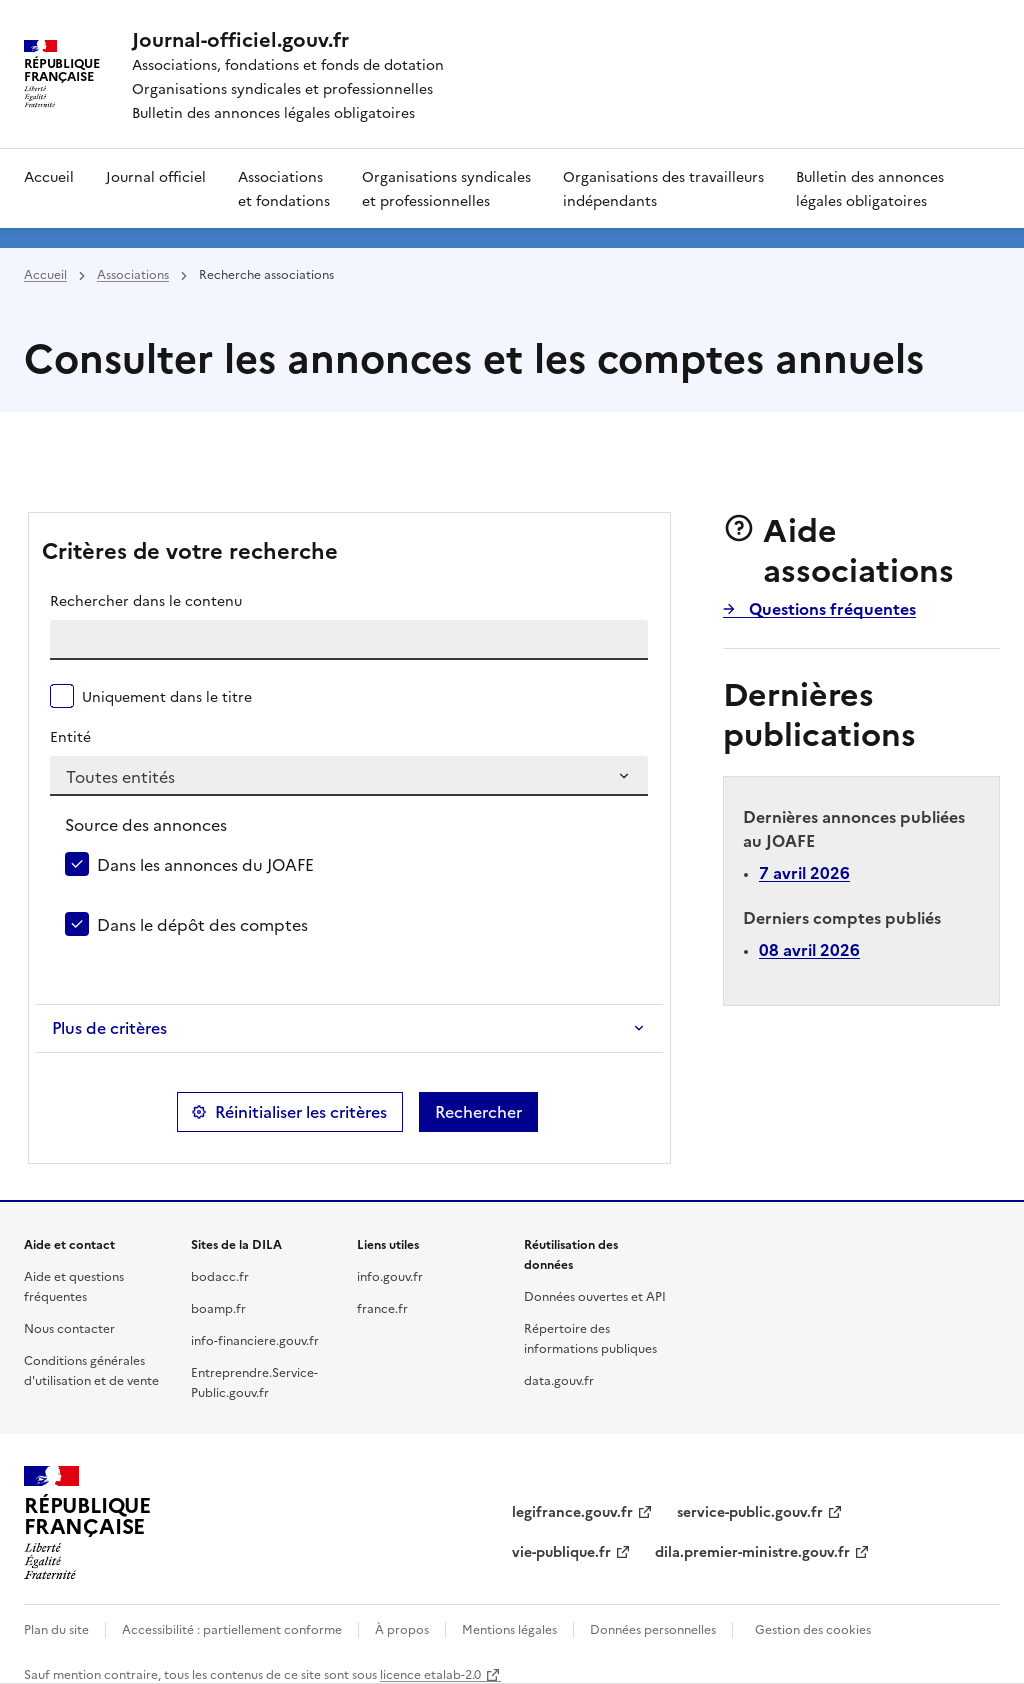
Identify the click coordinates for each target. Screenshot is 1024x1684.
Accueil (49, 176)
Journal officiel (156, 176)
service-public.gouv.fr (750, 1511)
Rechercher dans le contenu (146, 600)
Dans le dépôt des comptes (202, 924)
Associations (133, 273)
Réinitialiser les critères (301, 1112)
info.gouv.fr (390, 1275)
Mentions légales (509, 1628)
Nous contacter (69, 1327)
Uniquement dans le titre (167, 696)
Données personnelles (653, 1628)
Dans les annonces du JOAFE (205, 864)
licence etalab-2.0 (430, 1673)
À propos (402, 1628)
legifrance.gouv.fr (572, 1511)
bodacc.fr (220, 1275)
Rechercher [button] (478, 1112)
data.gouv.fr (559, 1379)
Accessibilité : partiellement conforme (232, 1628)
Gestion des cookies (813, 1628)
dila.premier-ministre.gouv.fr (752, 1551)
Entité (70, 736)
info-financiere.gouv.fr (255, 1339)
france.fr (382, 1307)
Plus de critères (109, 1028)
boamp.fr (218, 1307)
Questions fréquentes (830, 608)
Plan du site (56, 1628)
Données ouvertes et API (595, 1295)
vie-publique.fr (561, 1551)
